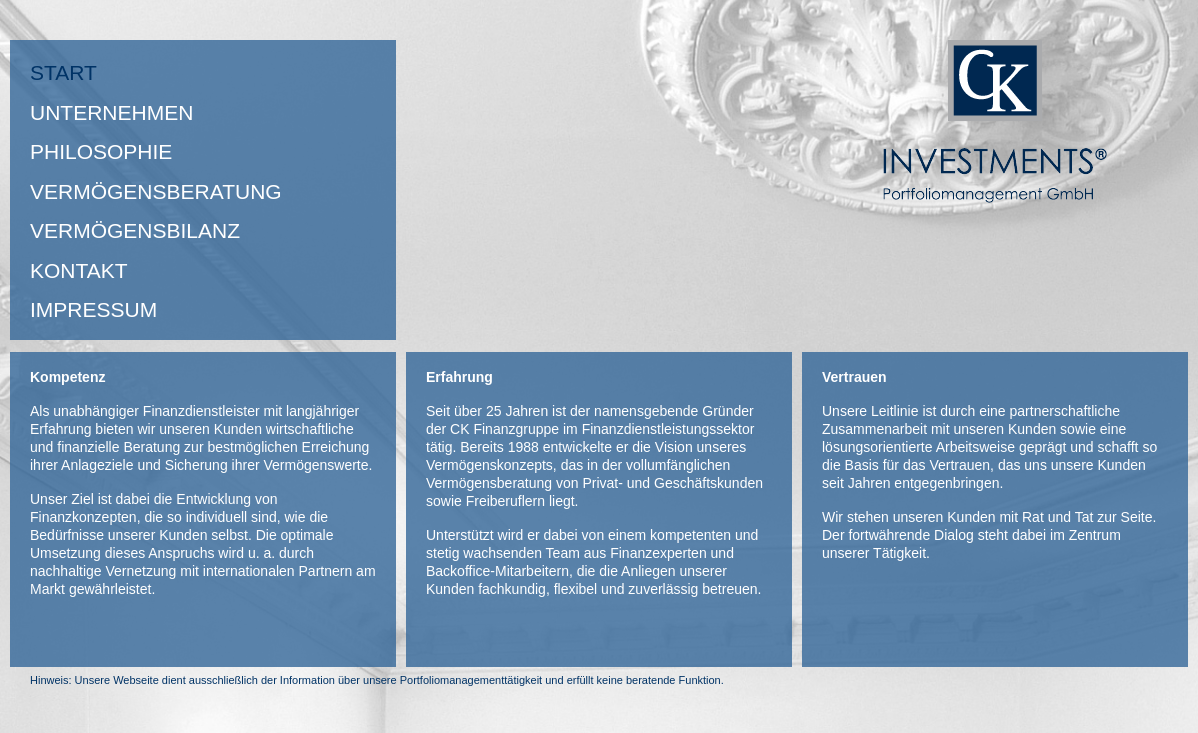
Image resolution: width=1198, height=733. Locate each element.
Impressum (93, 309)
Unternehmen (111, 112)
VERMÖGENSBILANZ (135, 230)
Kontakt (79, 270)
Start (63, 72)
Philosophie (101, 151)
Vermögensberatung (156, 191)
